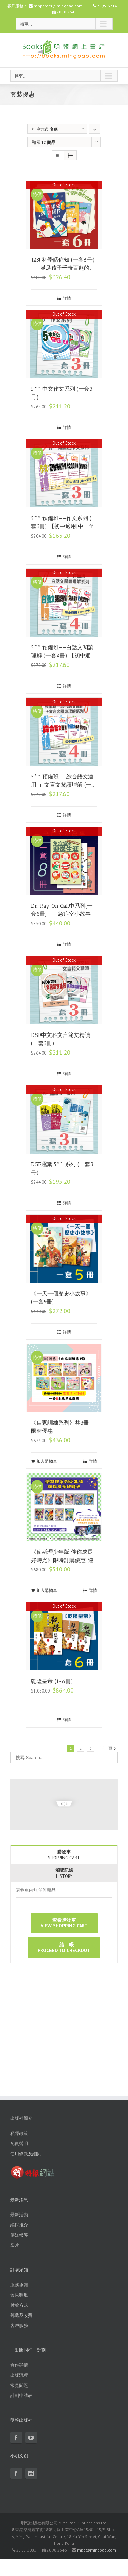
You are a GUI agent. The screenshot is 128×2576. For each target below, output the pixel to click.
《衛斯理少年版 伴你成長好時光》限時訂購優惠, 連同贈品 (62, 1560)
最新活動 (19, 2215)
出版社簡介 (21, 2118)
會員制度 (19, 2295)
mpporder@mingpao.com (58, 6)
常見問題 (19, 2385)
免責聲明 (19, 2143)
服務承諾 (19, 2285)
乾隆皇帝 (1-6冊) (52, 1681)
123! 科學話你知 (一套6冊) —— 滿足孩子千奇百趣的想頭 (63, 267)
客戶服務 (19, 2325)
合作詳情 (19, 2365)
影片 (14, 2245)
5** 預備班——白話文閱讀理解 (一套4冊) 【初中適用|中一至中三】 (62, 655)
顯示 (43, 142)
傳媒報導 (19, 2235)
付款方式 (19, 2305)
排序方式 (45, 129)
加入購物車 (47, 1461)
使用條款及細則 (25, 2154)
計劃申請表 (21, 2395)
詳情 (67, 298)
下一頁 (106, 1748)
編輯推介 (19, 2225)
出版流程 (19, 2375)
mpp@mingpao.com (96, 2550)
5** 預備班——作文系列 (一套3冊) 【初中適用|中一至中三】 (64, 526)
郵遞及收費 (21, 2315)
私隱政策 (19, 2133)
